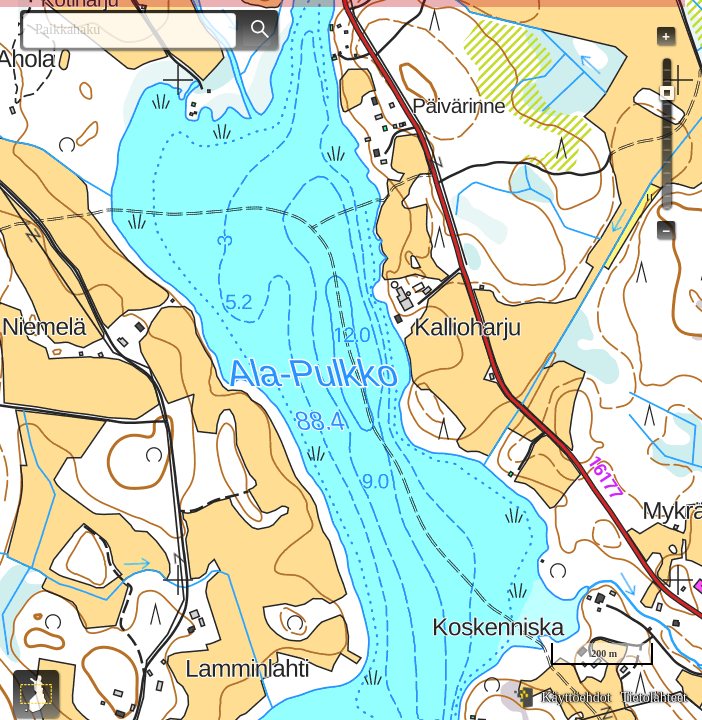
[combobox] (121, 30)
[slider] (667, 93)
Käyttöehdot (575, 697)
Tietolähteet (654, 697)
